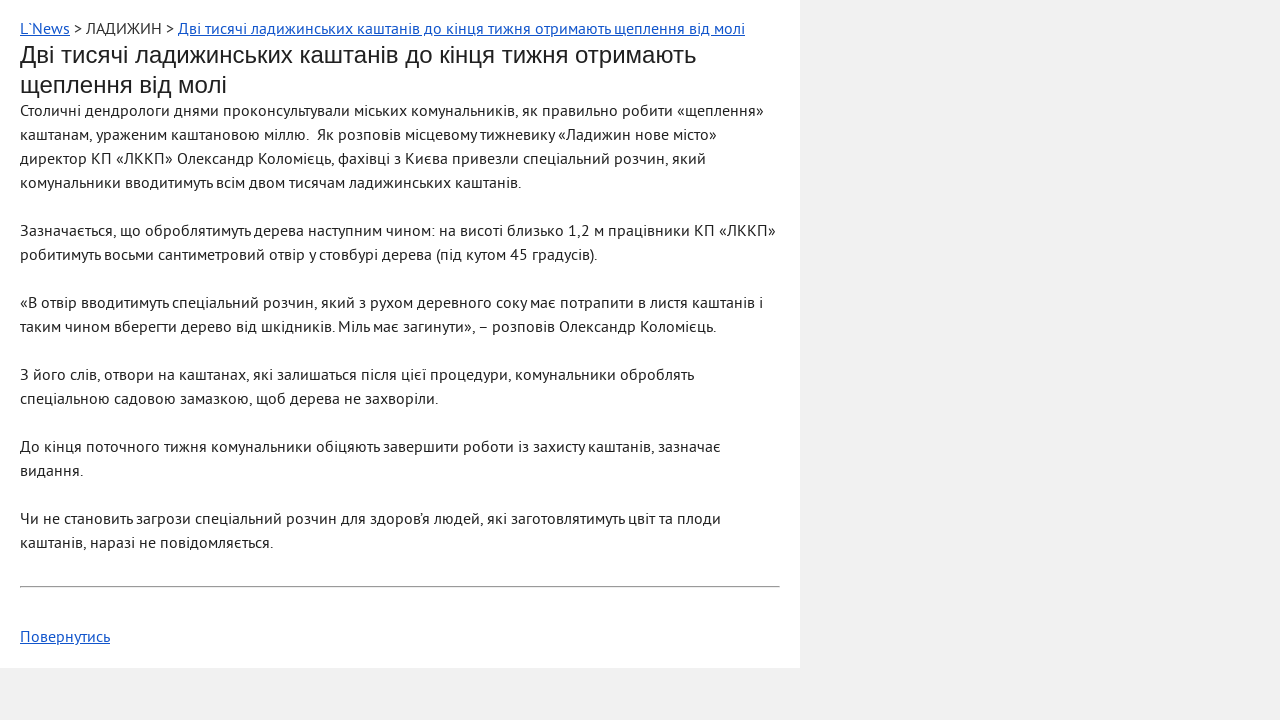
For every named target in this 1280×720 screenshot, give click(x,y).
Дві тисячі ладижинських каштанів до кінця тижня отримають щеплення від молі (461, 30)
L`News (45, 30)
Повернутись (65, 638)
